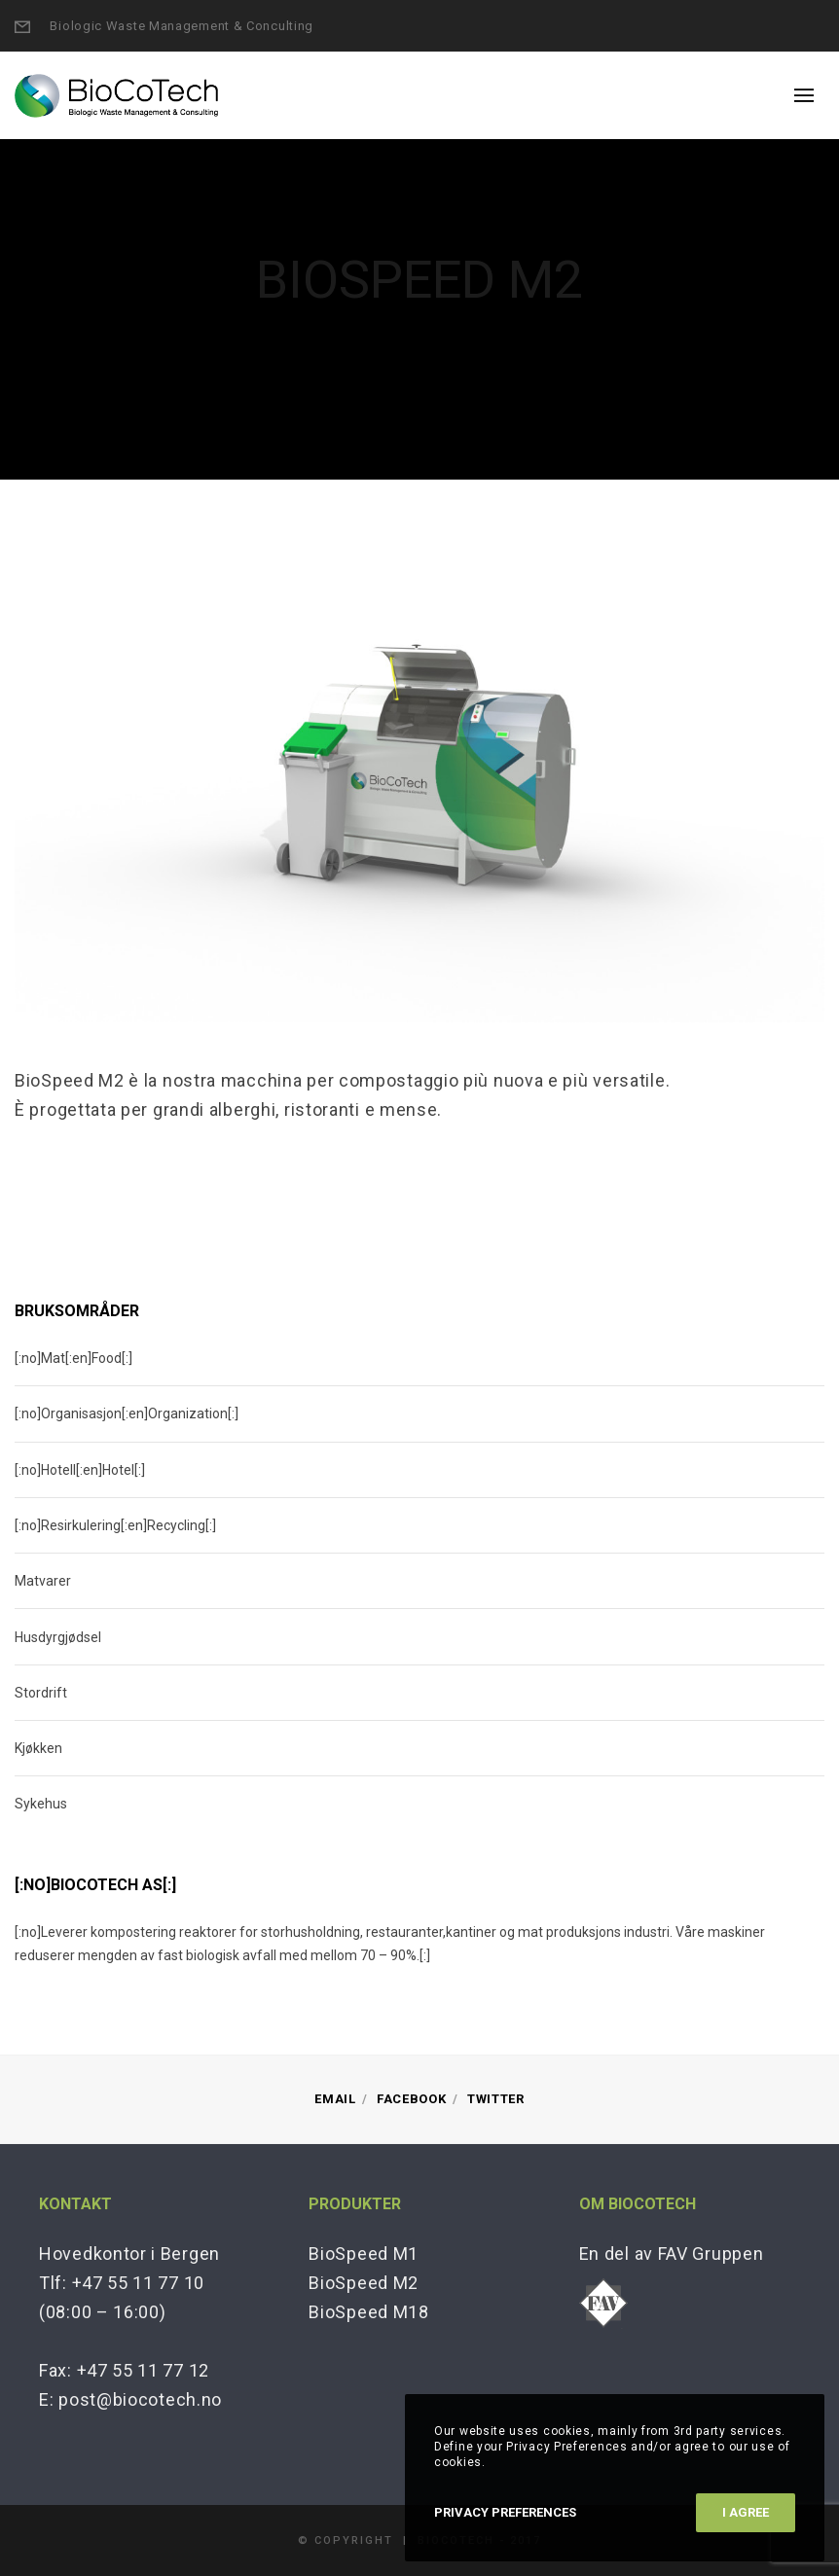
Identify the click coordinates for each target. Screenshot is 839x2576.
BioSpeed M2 (364, 2282)
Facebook (412, 2099)
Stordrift (41, 1692)
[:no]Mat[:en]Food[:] (73, 1358)
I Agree (745, 2512)
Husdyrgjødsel (58, 1637)
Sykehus (41, 1803)
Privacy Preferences (505, 2512)
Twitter (496, 2099)
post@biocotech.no (140, 2399)
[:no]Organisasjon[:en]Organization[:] (126, 1413)
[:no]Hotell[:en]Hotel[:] (80, 1470)
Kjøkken (38, 1748)
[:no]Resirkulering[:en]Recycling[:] (115, 1525)
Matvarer (43, 1581)
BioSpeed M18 (368, 2312)
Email (335, 2099)
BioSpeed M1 (364, 2253)
